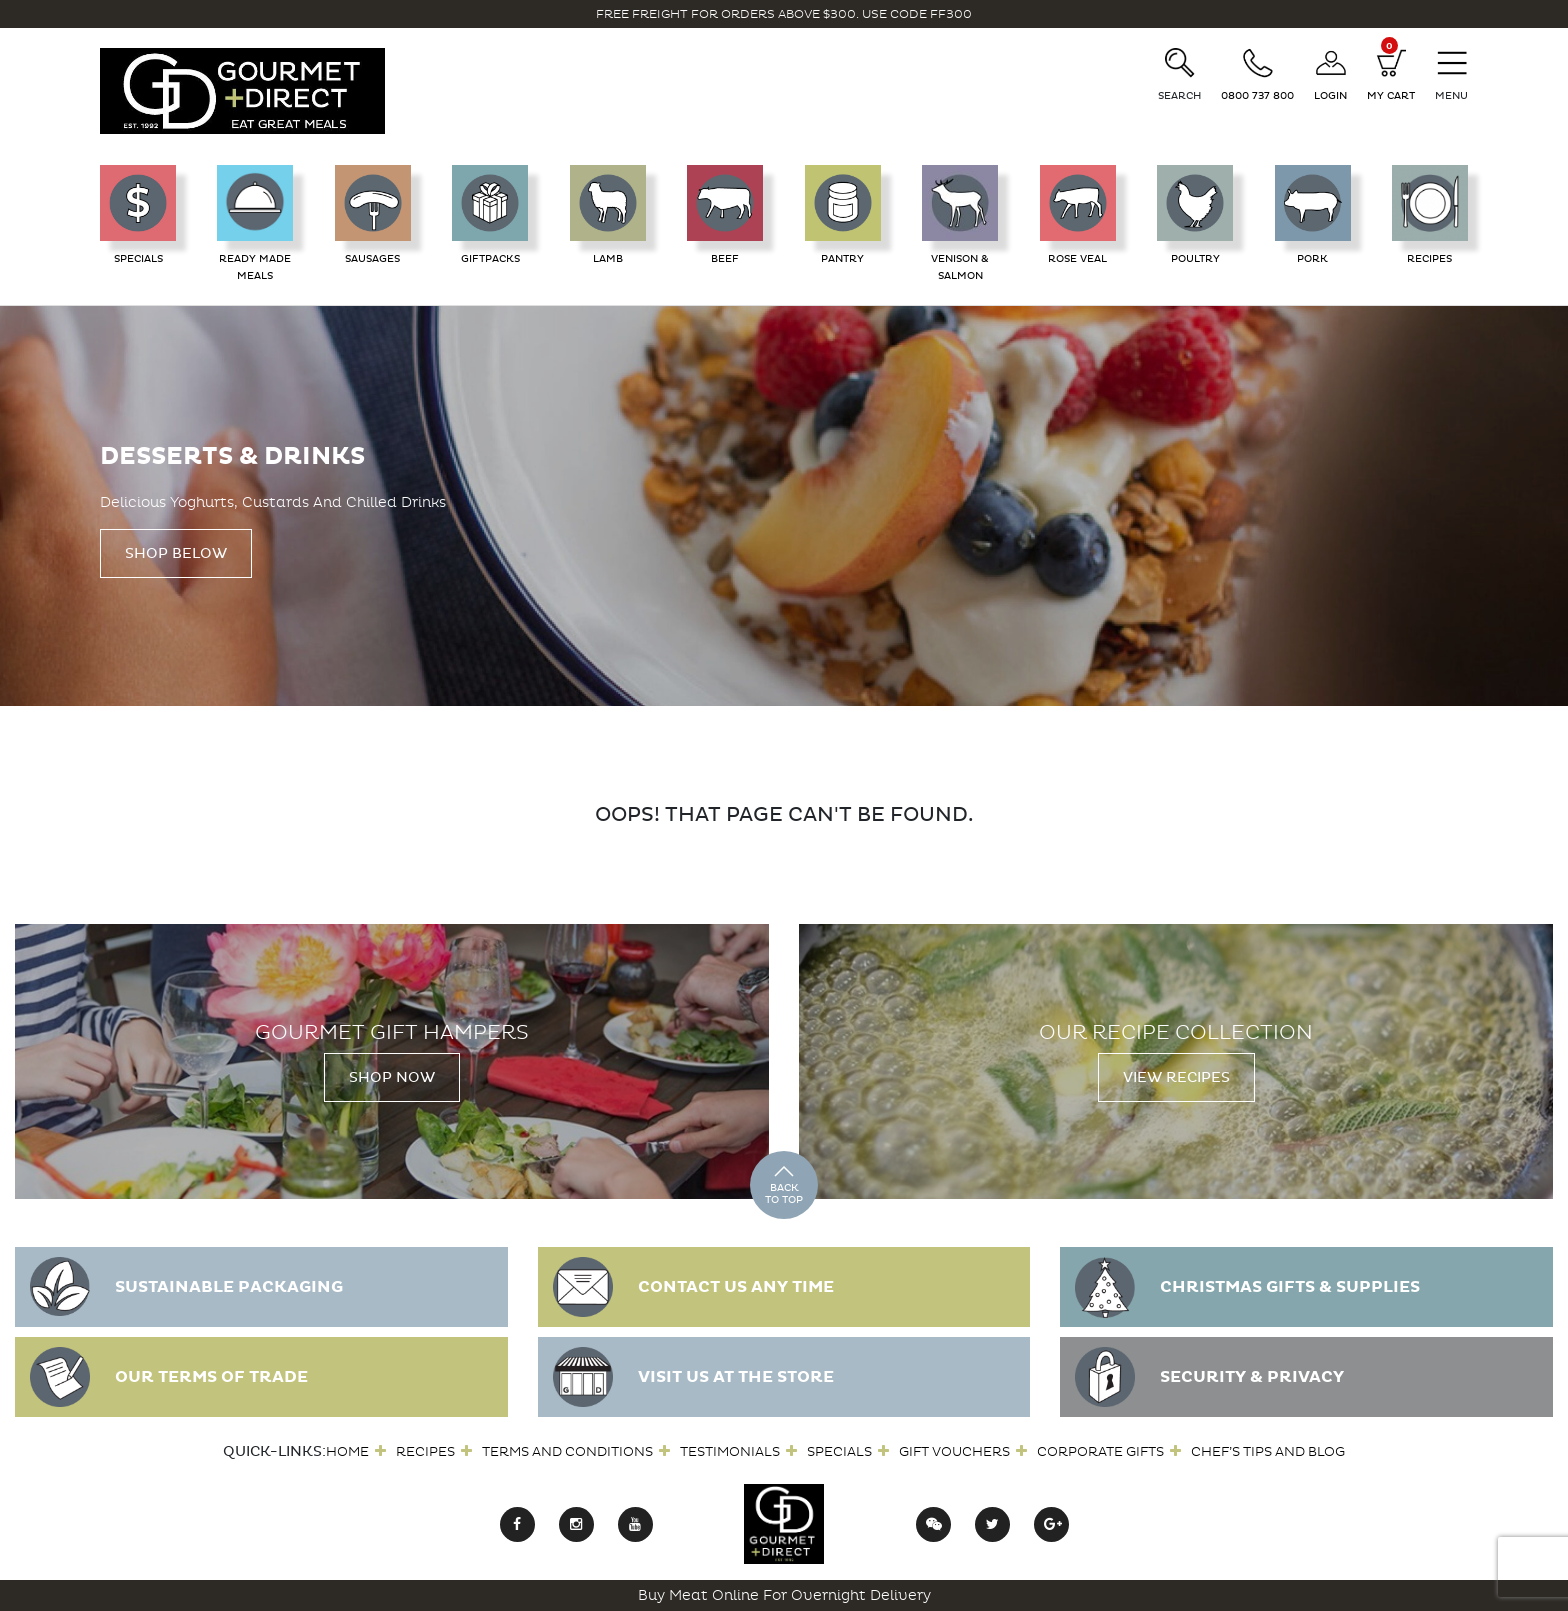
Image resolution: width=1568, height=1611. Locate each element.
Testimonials (730, 1451)
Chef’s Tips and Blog (1268, 1451)
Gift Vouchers (954, 1451)
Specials (839, 1451)
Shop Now (392, 1077)
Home (347, 1451)
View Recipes (1176, 1077)
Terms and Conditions (567, 1451)
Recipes (425, 1451)
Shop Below (176, 553)
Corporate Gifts (1100, 1451)
